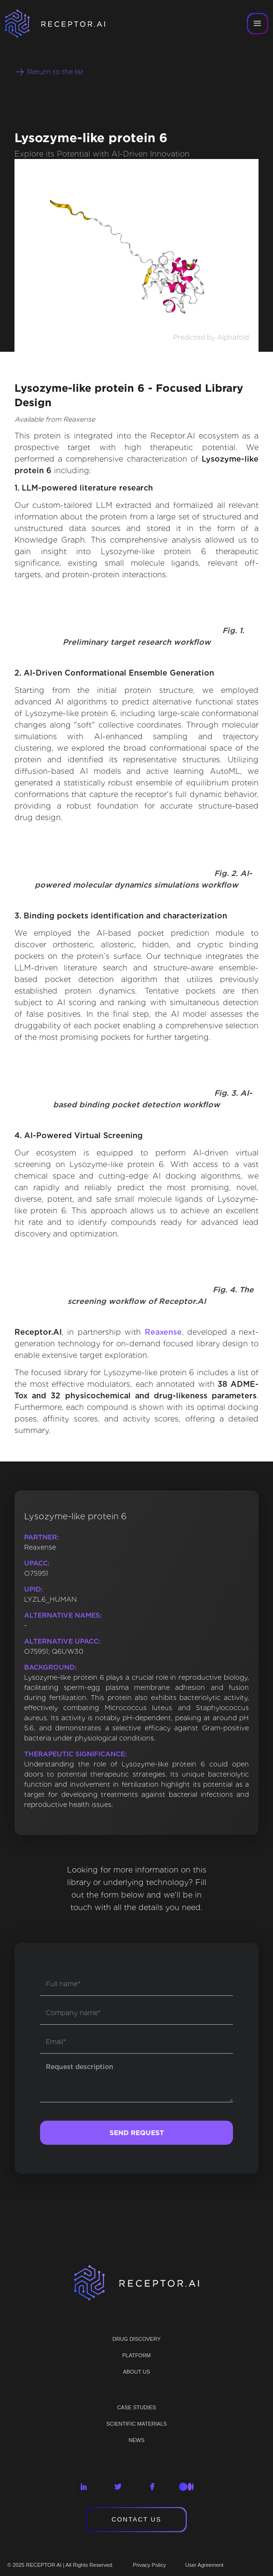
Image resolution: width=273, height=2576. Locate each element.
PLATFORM (136, 2355)
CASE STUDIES (136, 2407)
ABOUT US (136, 2372)
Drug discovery (136, 2339)
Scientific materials (136, 2424)
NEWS (137, 2440)
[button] (257, 23)
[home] (67, 24)
